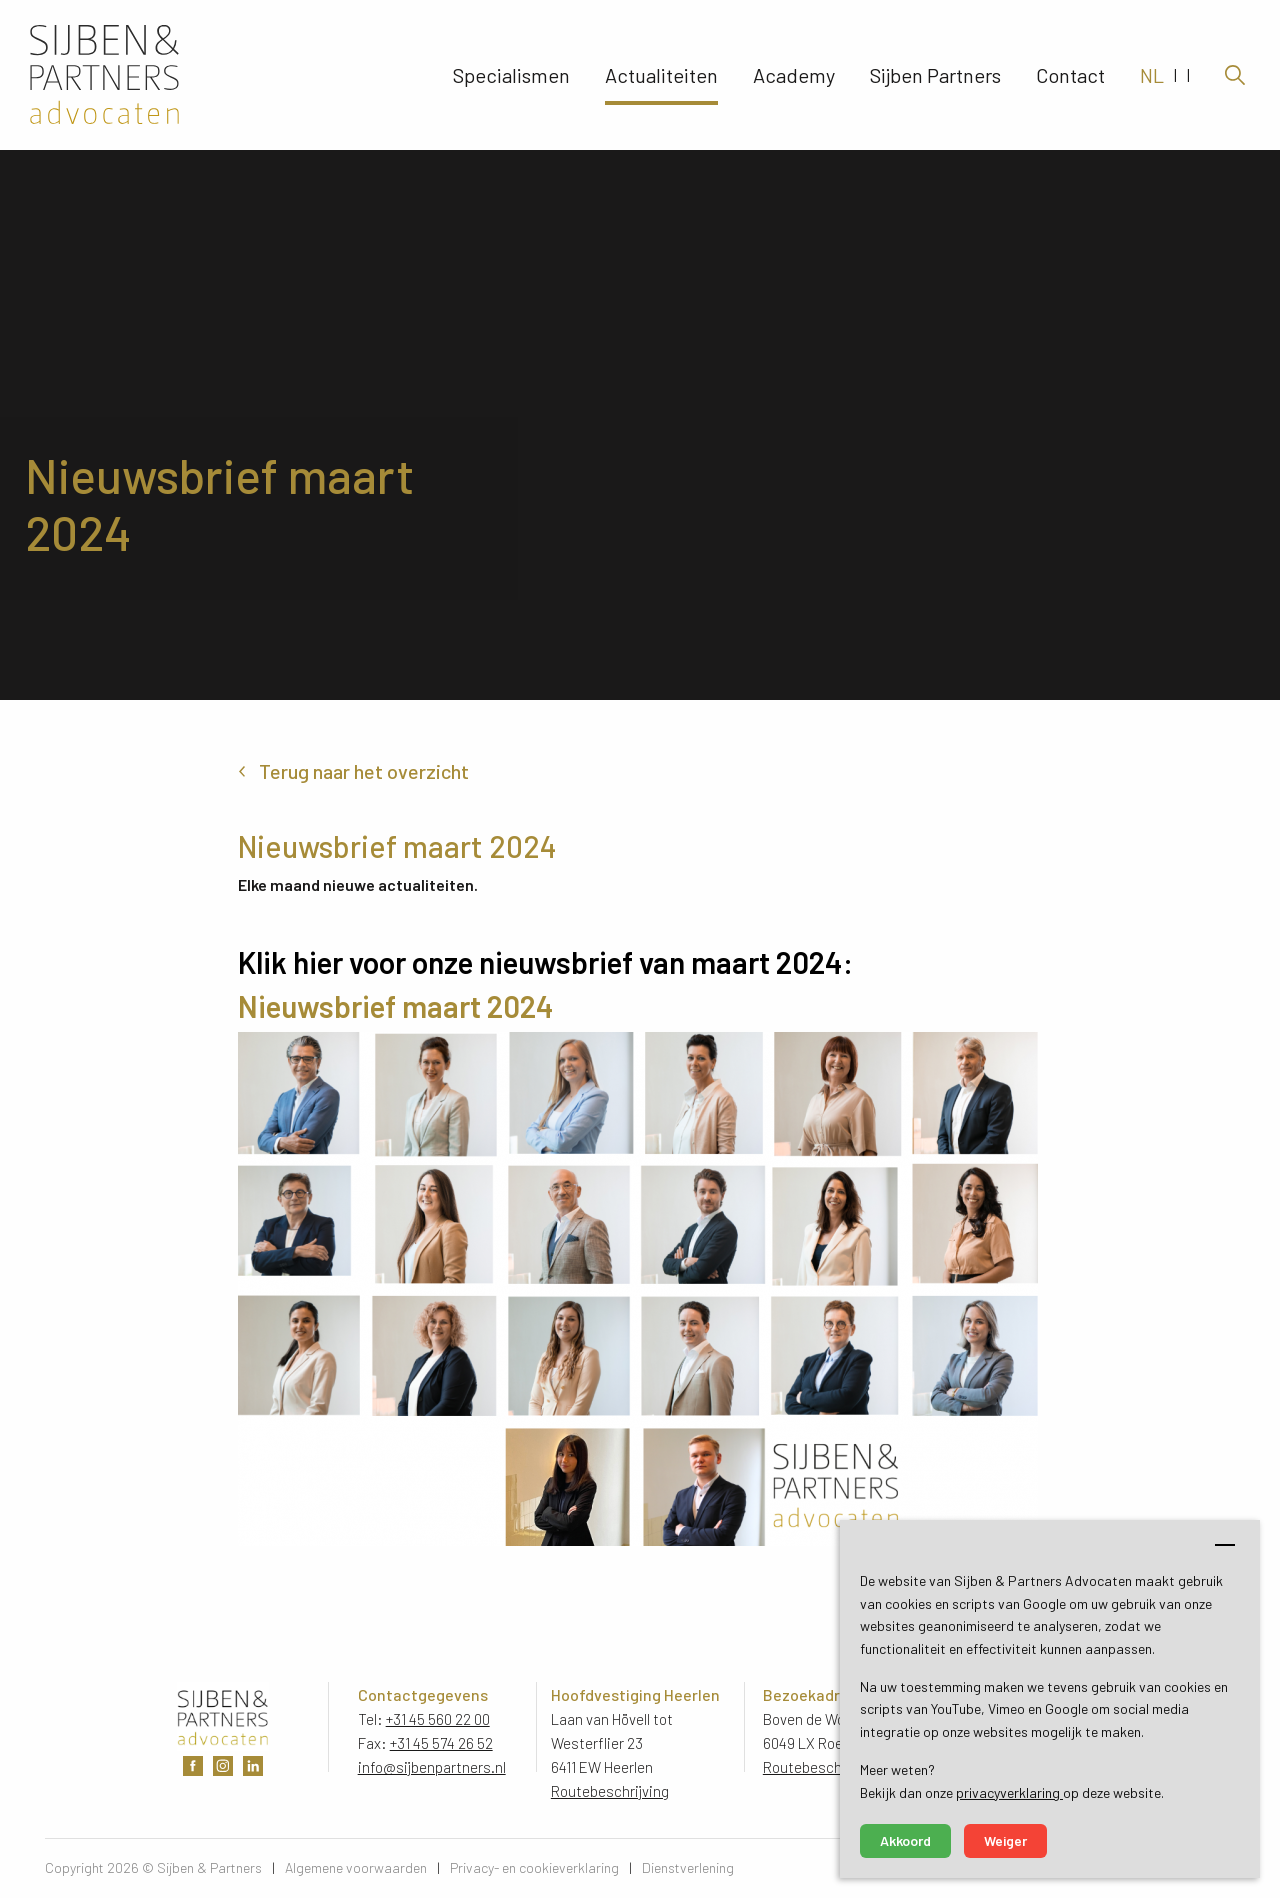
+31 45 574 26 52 (441, 1743)
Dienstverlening (688, 1867)
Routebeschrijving (610, 1791)
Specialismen (511, 75)
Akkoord (905, 1840)
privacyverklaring (1009, 1792)
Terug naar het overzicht (364, 771)
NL (1152, 75)
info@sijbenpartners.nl (432, 1767)
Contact (1070, 75)
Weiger (1005, 1840)
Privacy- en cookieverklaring (534, 1867)
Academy (794, 75)
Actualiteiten (661, 75)
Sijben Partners (935, 75)
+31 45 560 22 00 (438, 1719)
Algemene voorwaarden (356, 1867)
